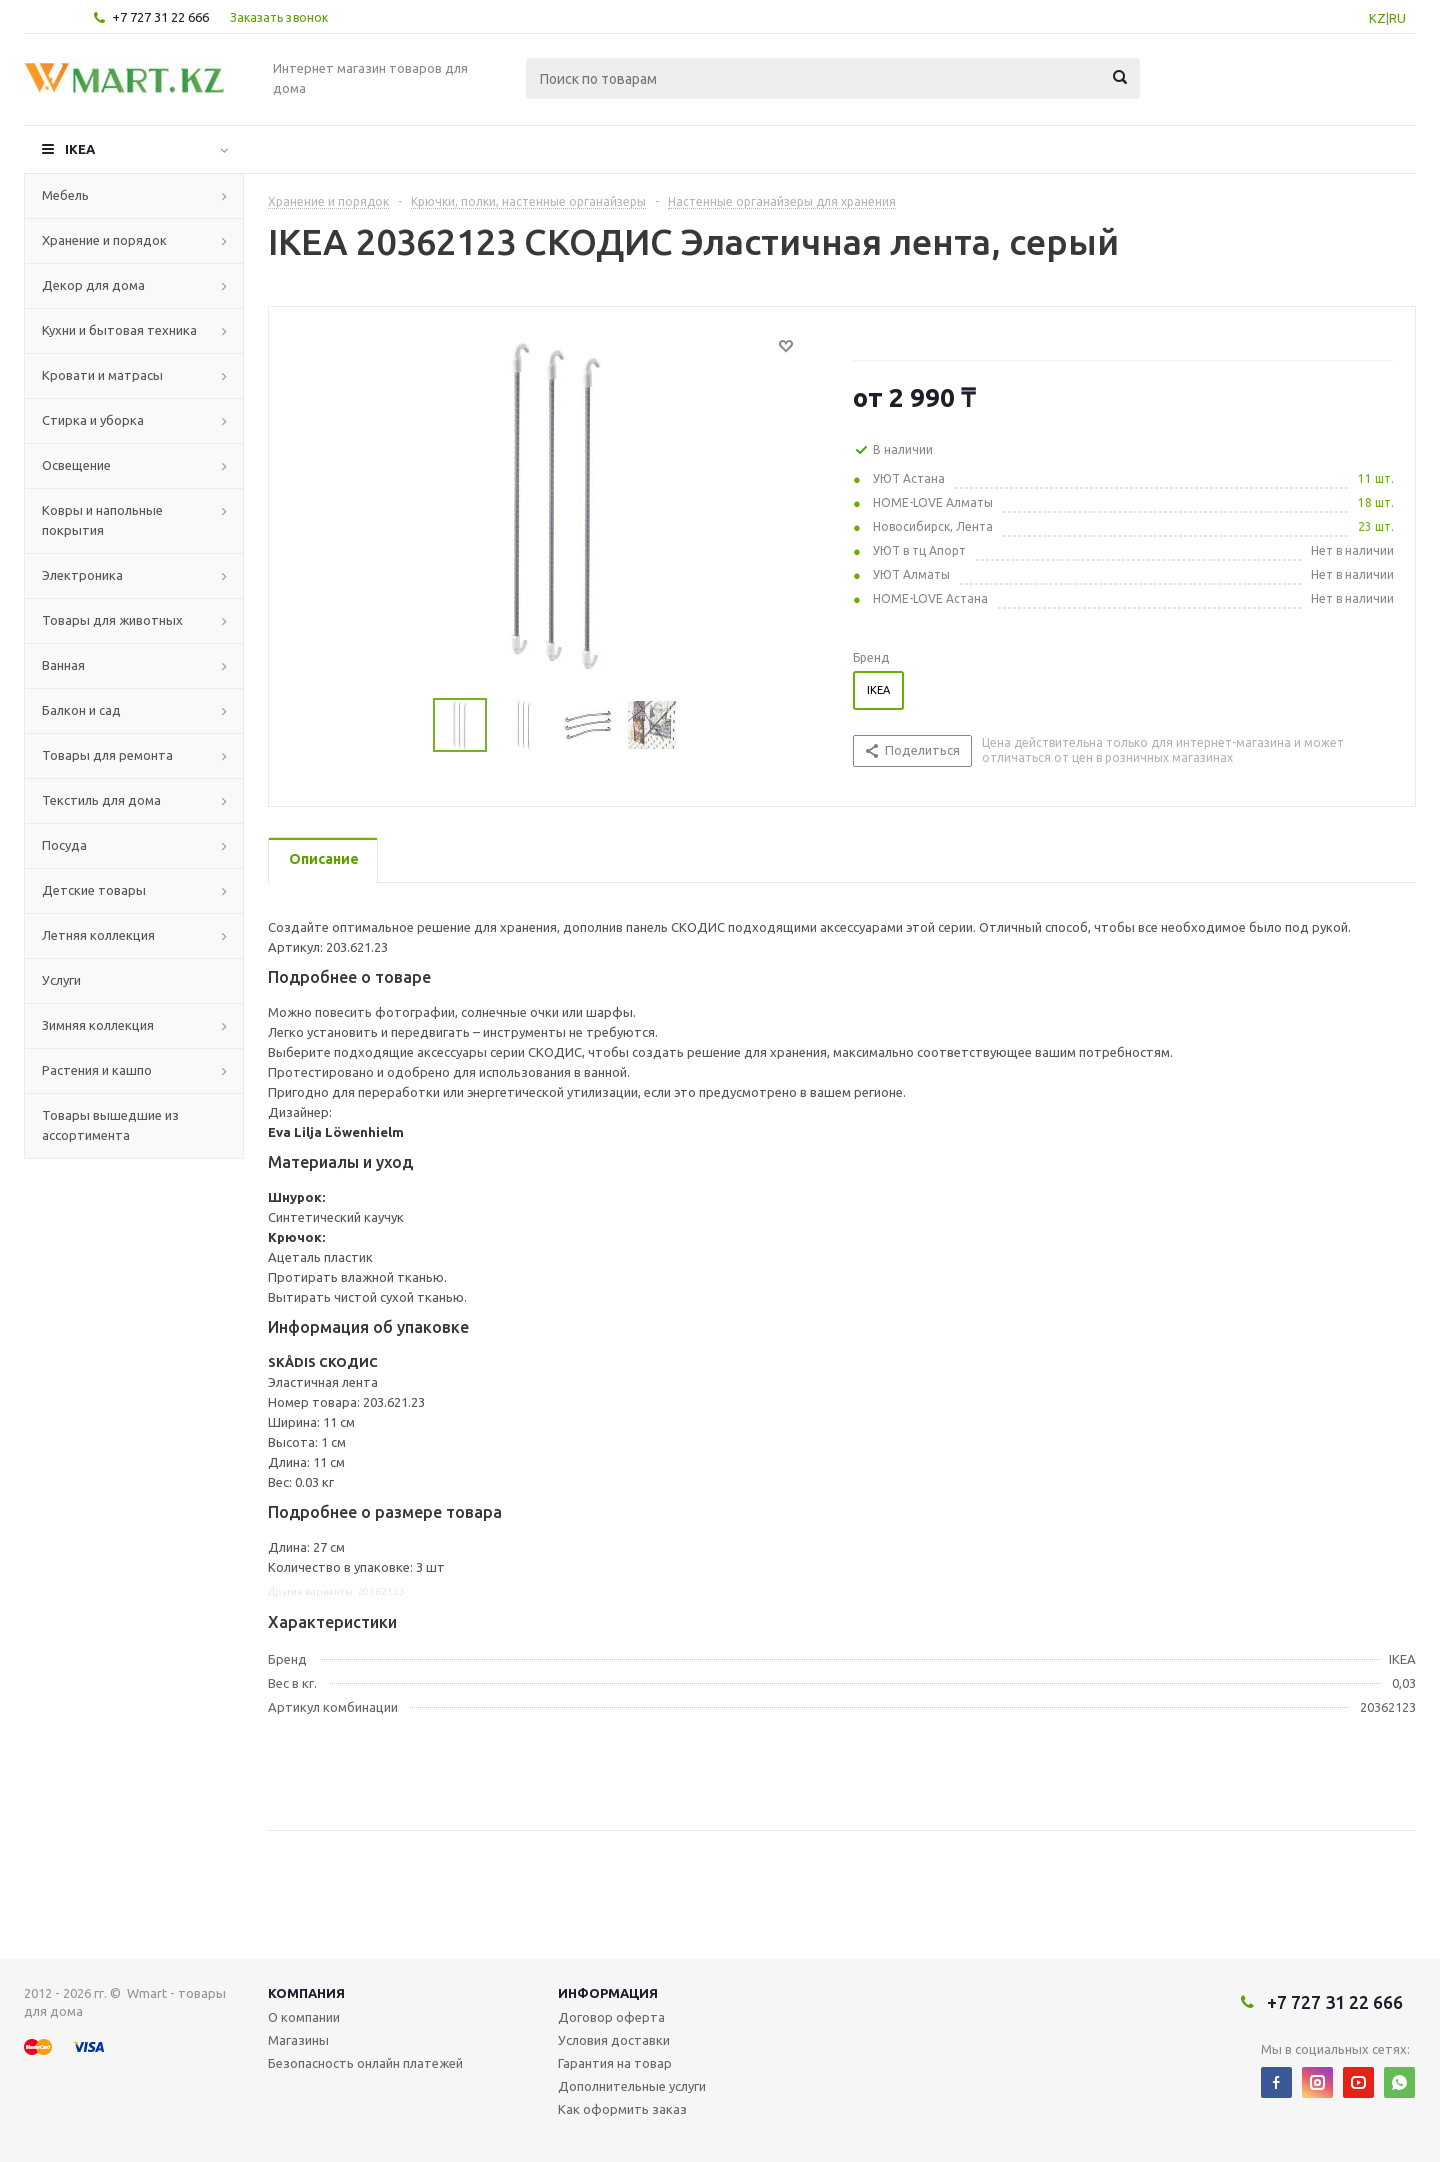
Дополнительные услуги (632, 2086)
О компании (304, 2017)
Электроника (82, 575)
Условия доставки (614, 2040)
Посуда (64, 845)
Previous (409, 725)
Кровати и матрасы (102, 375)
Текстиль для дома (101, 800)
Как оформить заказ (622, 2109)
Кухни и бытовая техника (119, 330)
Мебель (65, 195)
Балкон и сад (81, 710)
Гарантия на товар (615, 2063)
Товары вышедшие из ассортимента (110, 1125)
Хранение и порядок (104, 240)
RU (1397, 18)
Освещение (76, 465)
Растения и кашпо (97, 1070)
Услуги (61, 980)
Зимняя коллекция (98, 1025)
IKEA (80, 149)
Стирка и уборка (93, 420)
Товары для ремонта (107, 755)
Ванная (63, 665)
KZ (1377, 18)
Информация (608, 1993)
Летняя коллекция (98, 935)
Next (701, 725)
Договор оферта (611, 2017)
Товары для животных (112, 620)
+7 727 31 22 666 (160, 17)
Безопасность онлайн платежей (365, 2063)
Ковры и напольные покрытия (102, 520)
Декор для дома (93, 285)
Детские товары (94, 890)
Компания (306, 1993)
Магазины (298, 2040)
